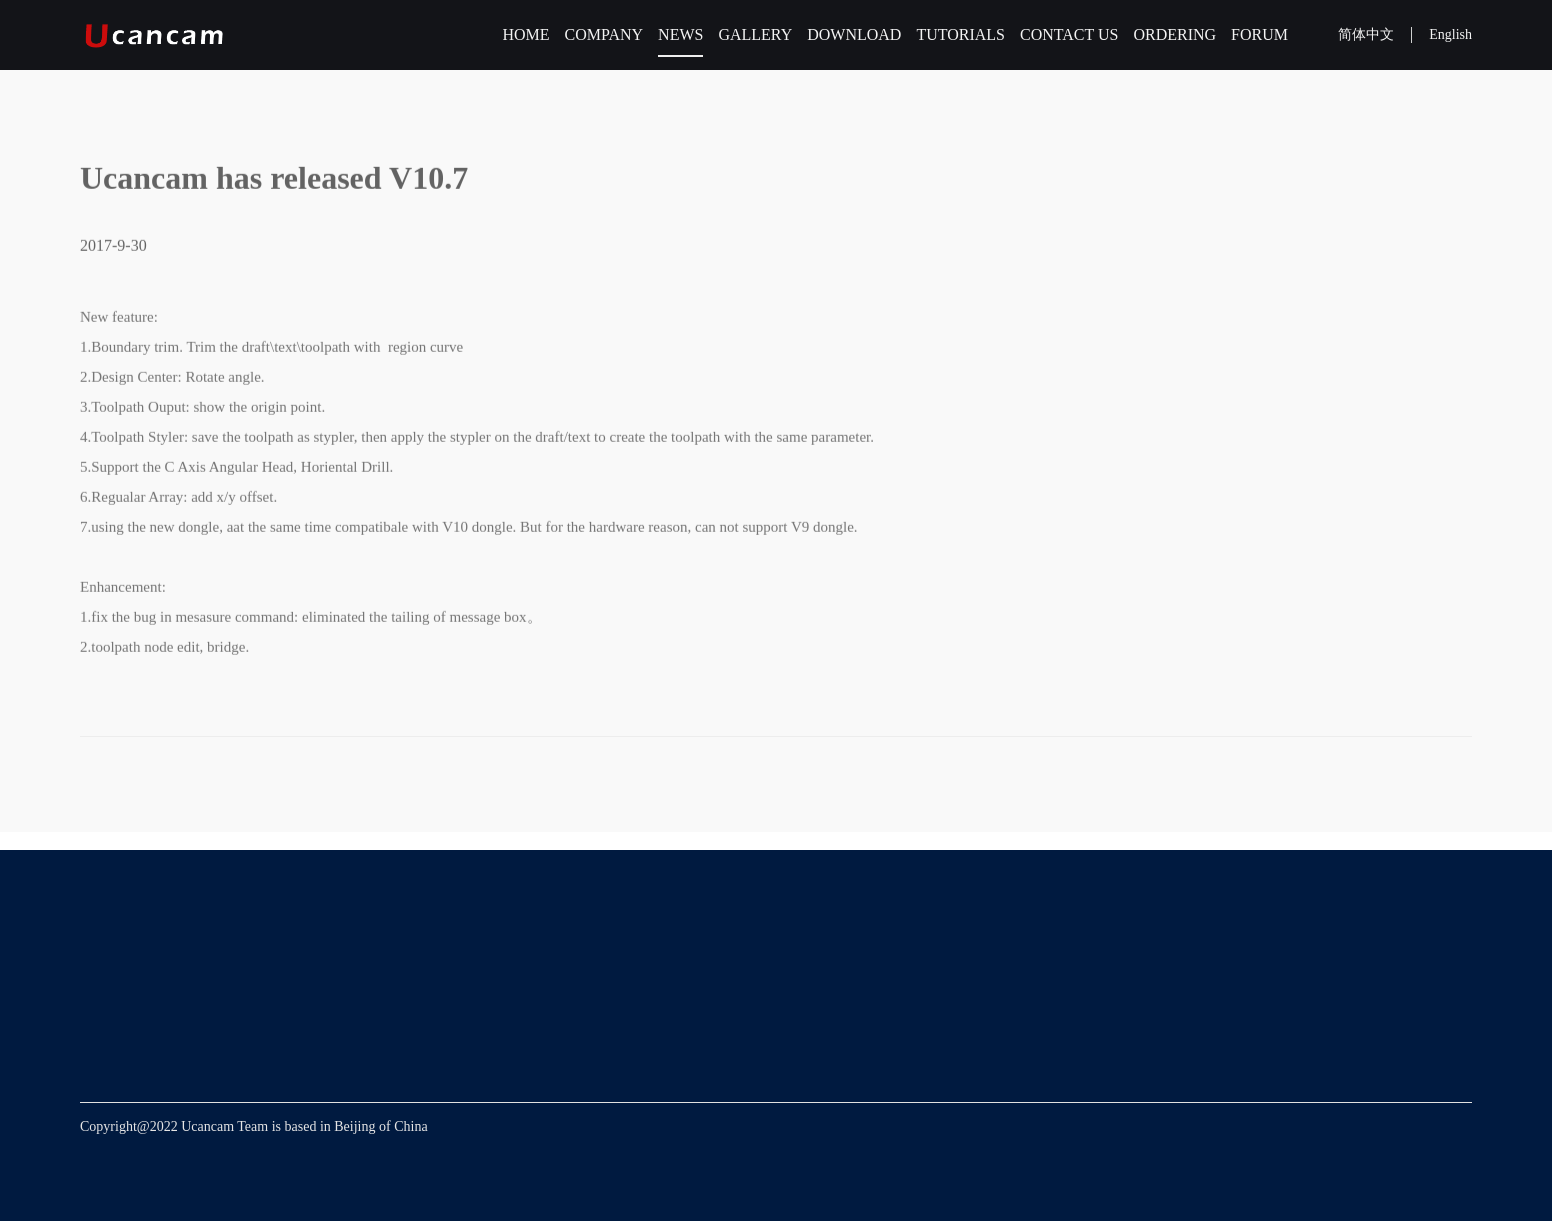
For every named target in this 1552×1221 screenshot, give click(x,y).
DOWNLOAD (854, 34)
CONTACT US (1069, 34)
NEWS (680, 34)
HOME (525, 34)
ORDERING (1174, 34)
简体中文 (1366, 34)
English (1450, 34)
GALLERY (755, 34)
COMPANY (604, 34)
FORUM (1259, 34)
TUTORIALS (960, 34)
